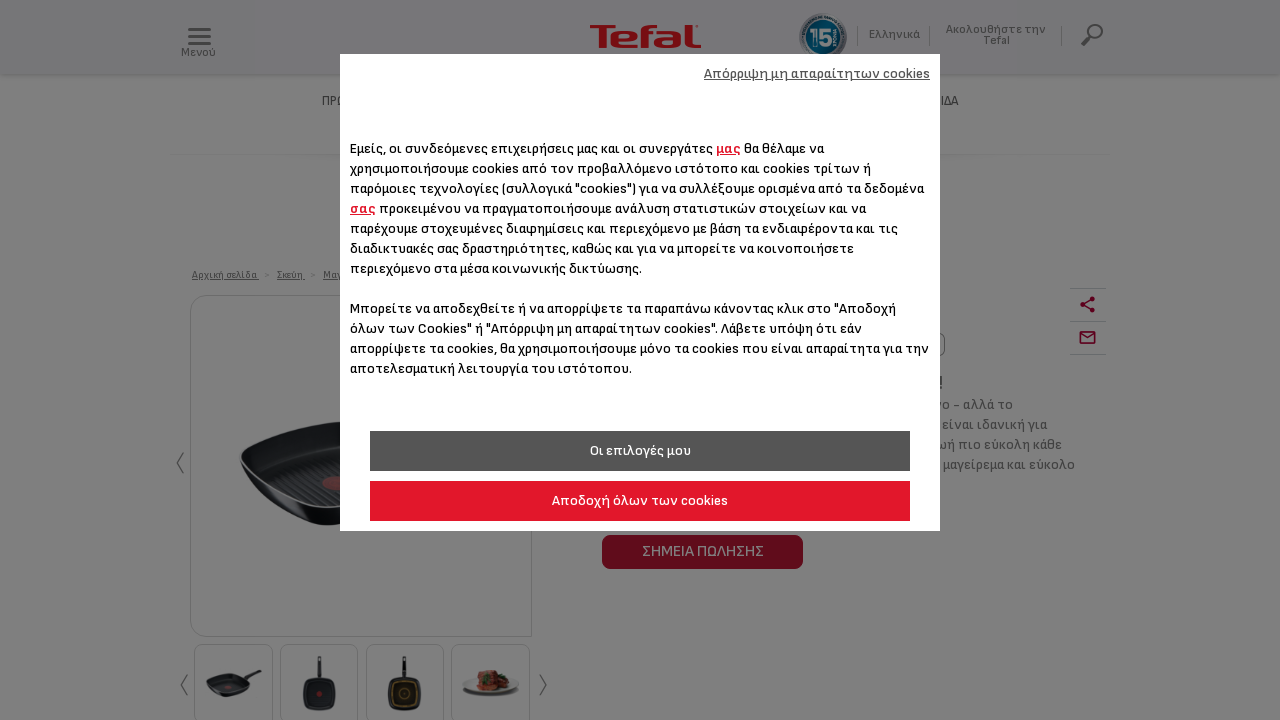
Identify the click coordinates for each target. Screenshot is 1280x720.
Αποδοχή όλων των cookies (640, 500)
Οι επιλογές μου (640, 450)
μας (728, 148)
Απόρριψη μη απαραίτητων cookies (817, 73)
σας (363, 208)
